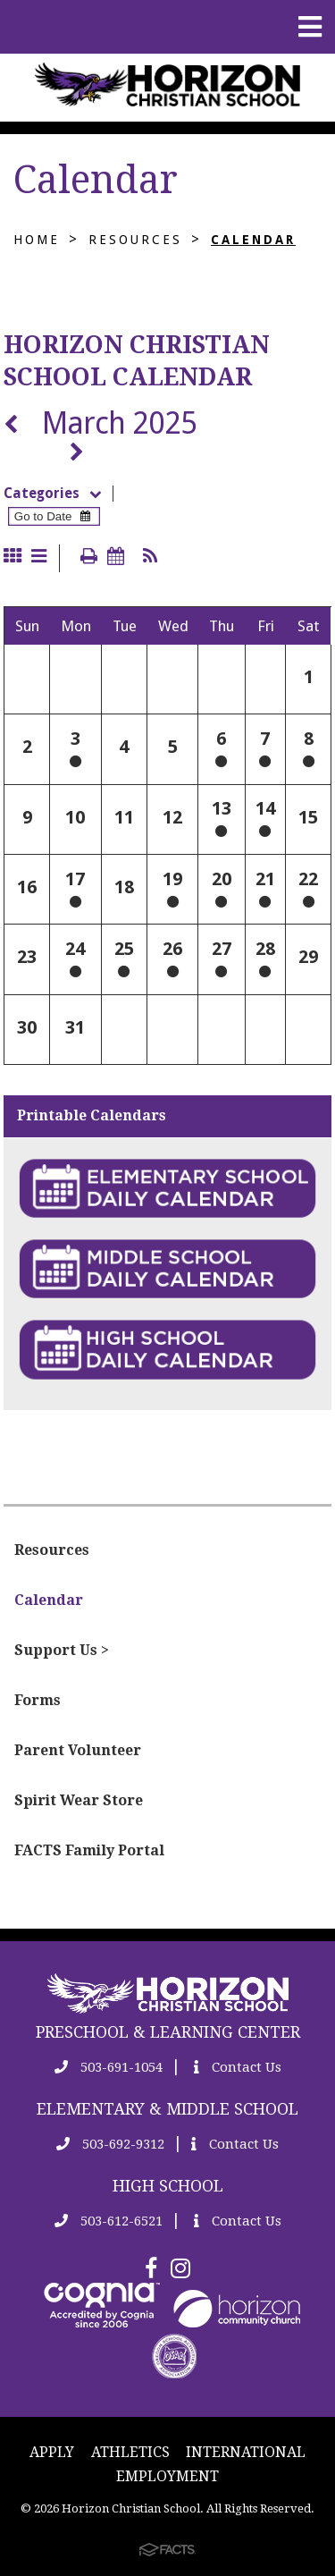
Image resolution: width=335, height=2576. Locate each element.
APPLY (51, 2452)
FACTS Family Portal (89, 1850)
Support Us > (61, 1650)
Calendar (253, 239)
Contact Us (237, 2067)
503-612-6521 (108, 2221)
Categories (58, 494)
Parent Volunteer (77, 1750)
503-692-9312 (110, 2144)
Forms (37, 1700)
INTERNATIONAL (246, 2452)
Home (36, 239)
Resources (135, 239)
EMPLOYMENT (167, 2476)
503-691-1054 (108, 2067)
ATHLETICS (130, 2452)
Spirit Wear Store (78, 1800)
